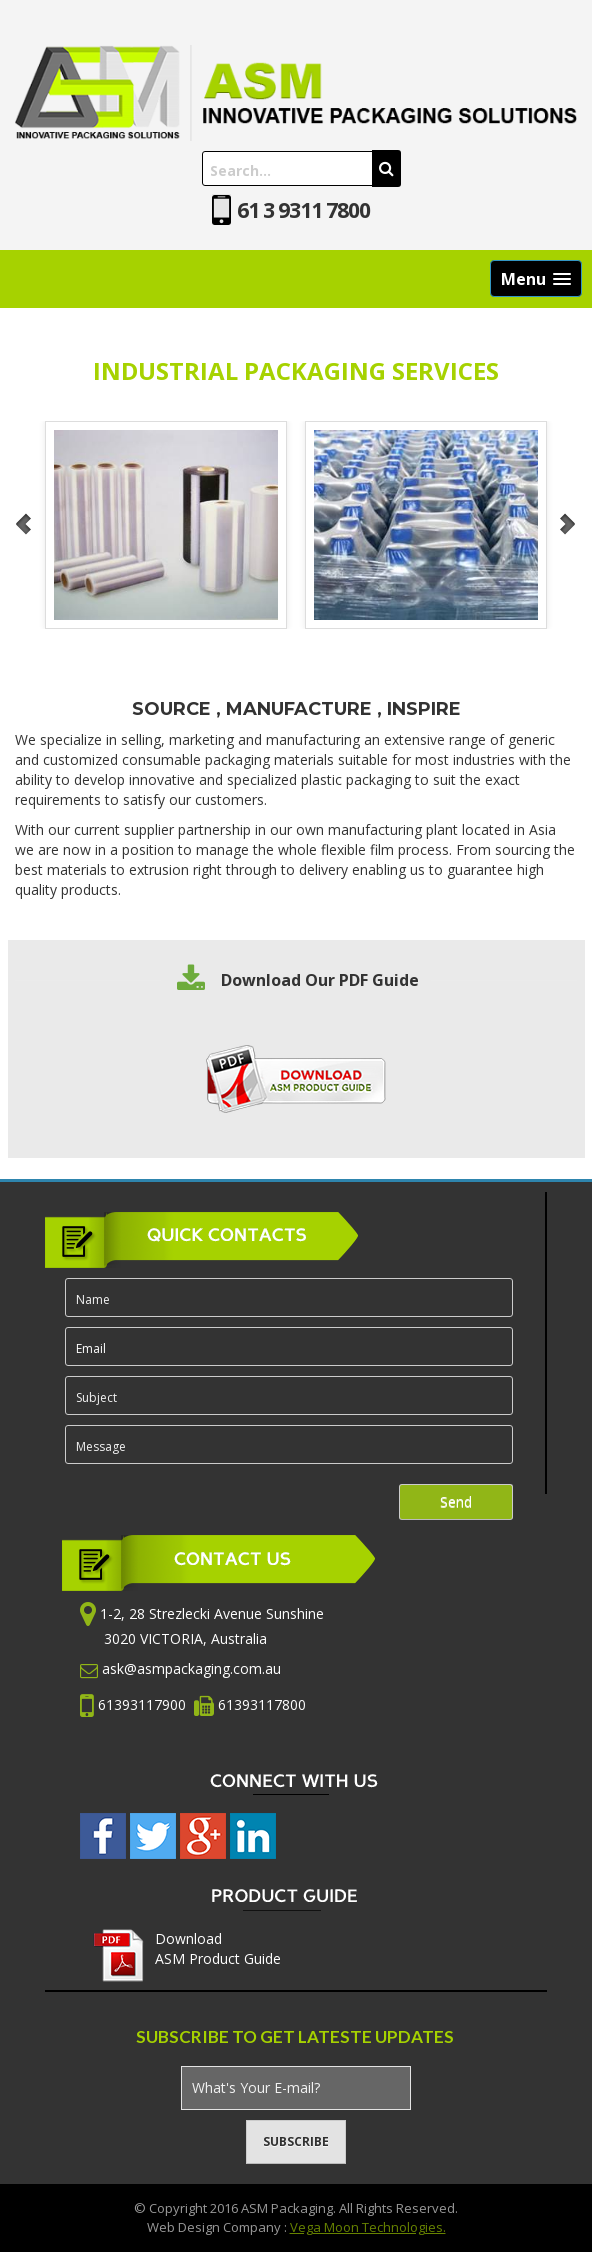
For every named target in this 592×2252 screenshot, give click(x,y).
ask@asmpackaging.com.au (191, 1668)
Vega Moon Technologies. (368, 2227)
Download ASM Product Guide (218, 1948)
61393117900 (144, 1703)
